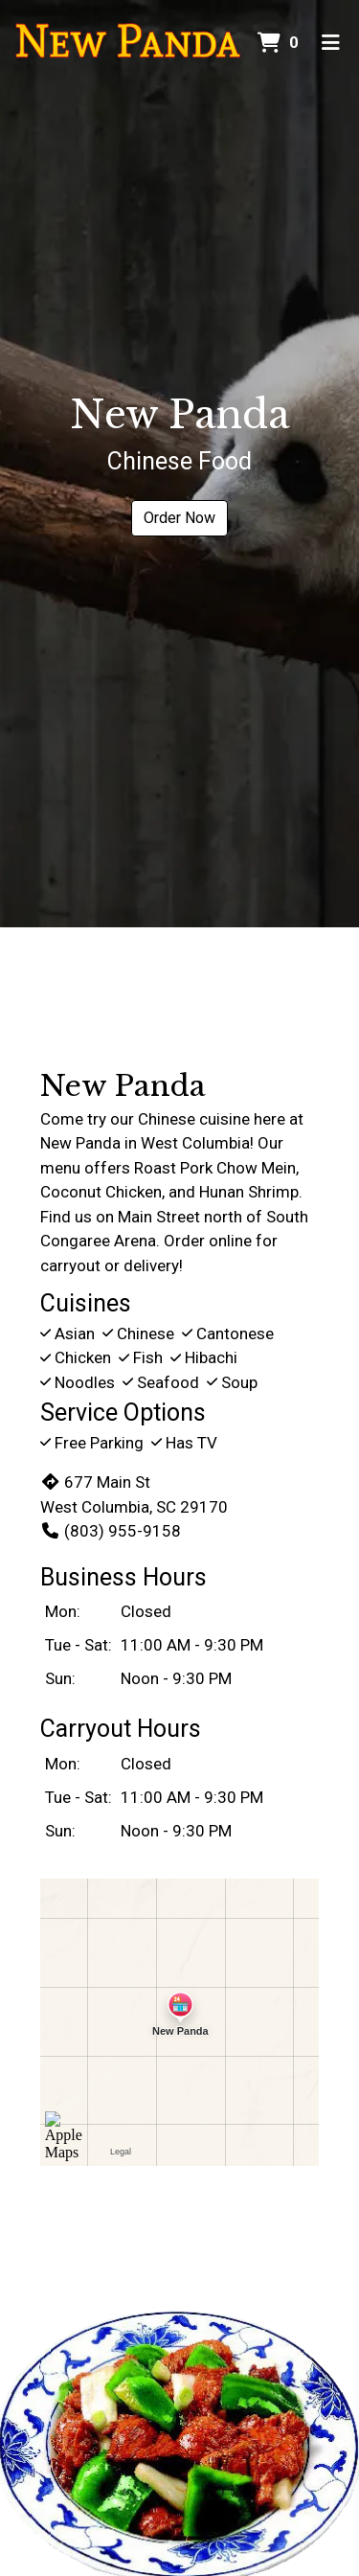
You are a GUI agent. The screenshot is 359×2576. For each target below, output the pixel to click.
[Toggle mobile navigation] (330, 43)
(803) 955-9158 (110, 1530)
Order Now (179, 518)
